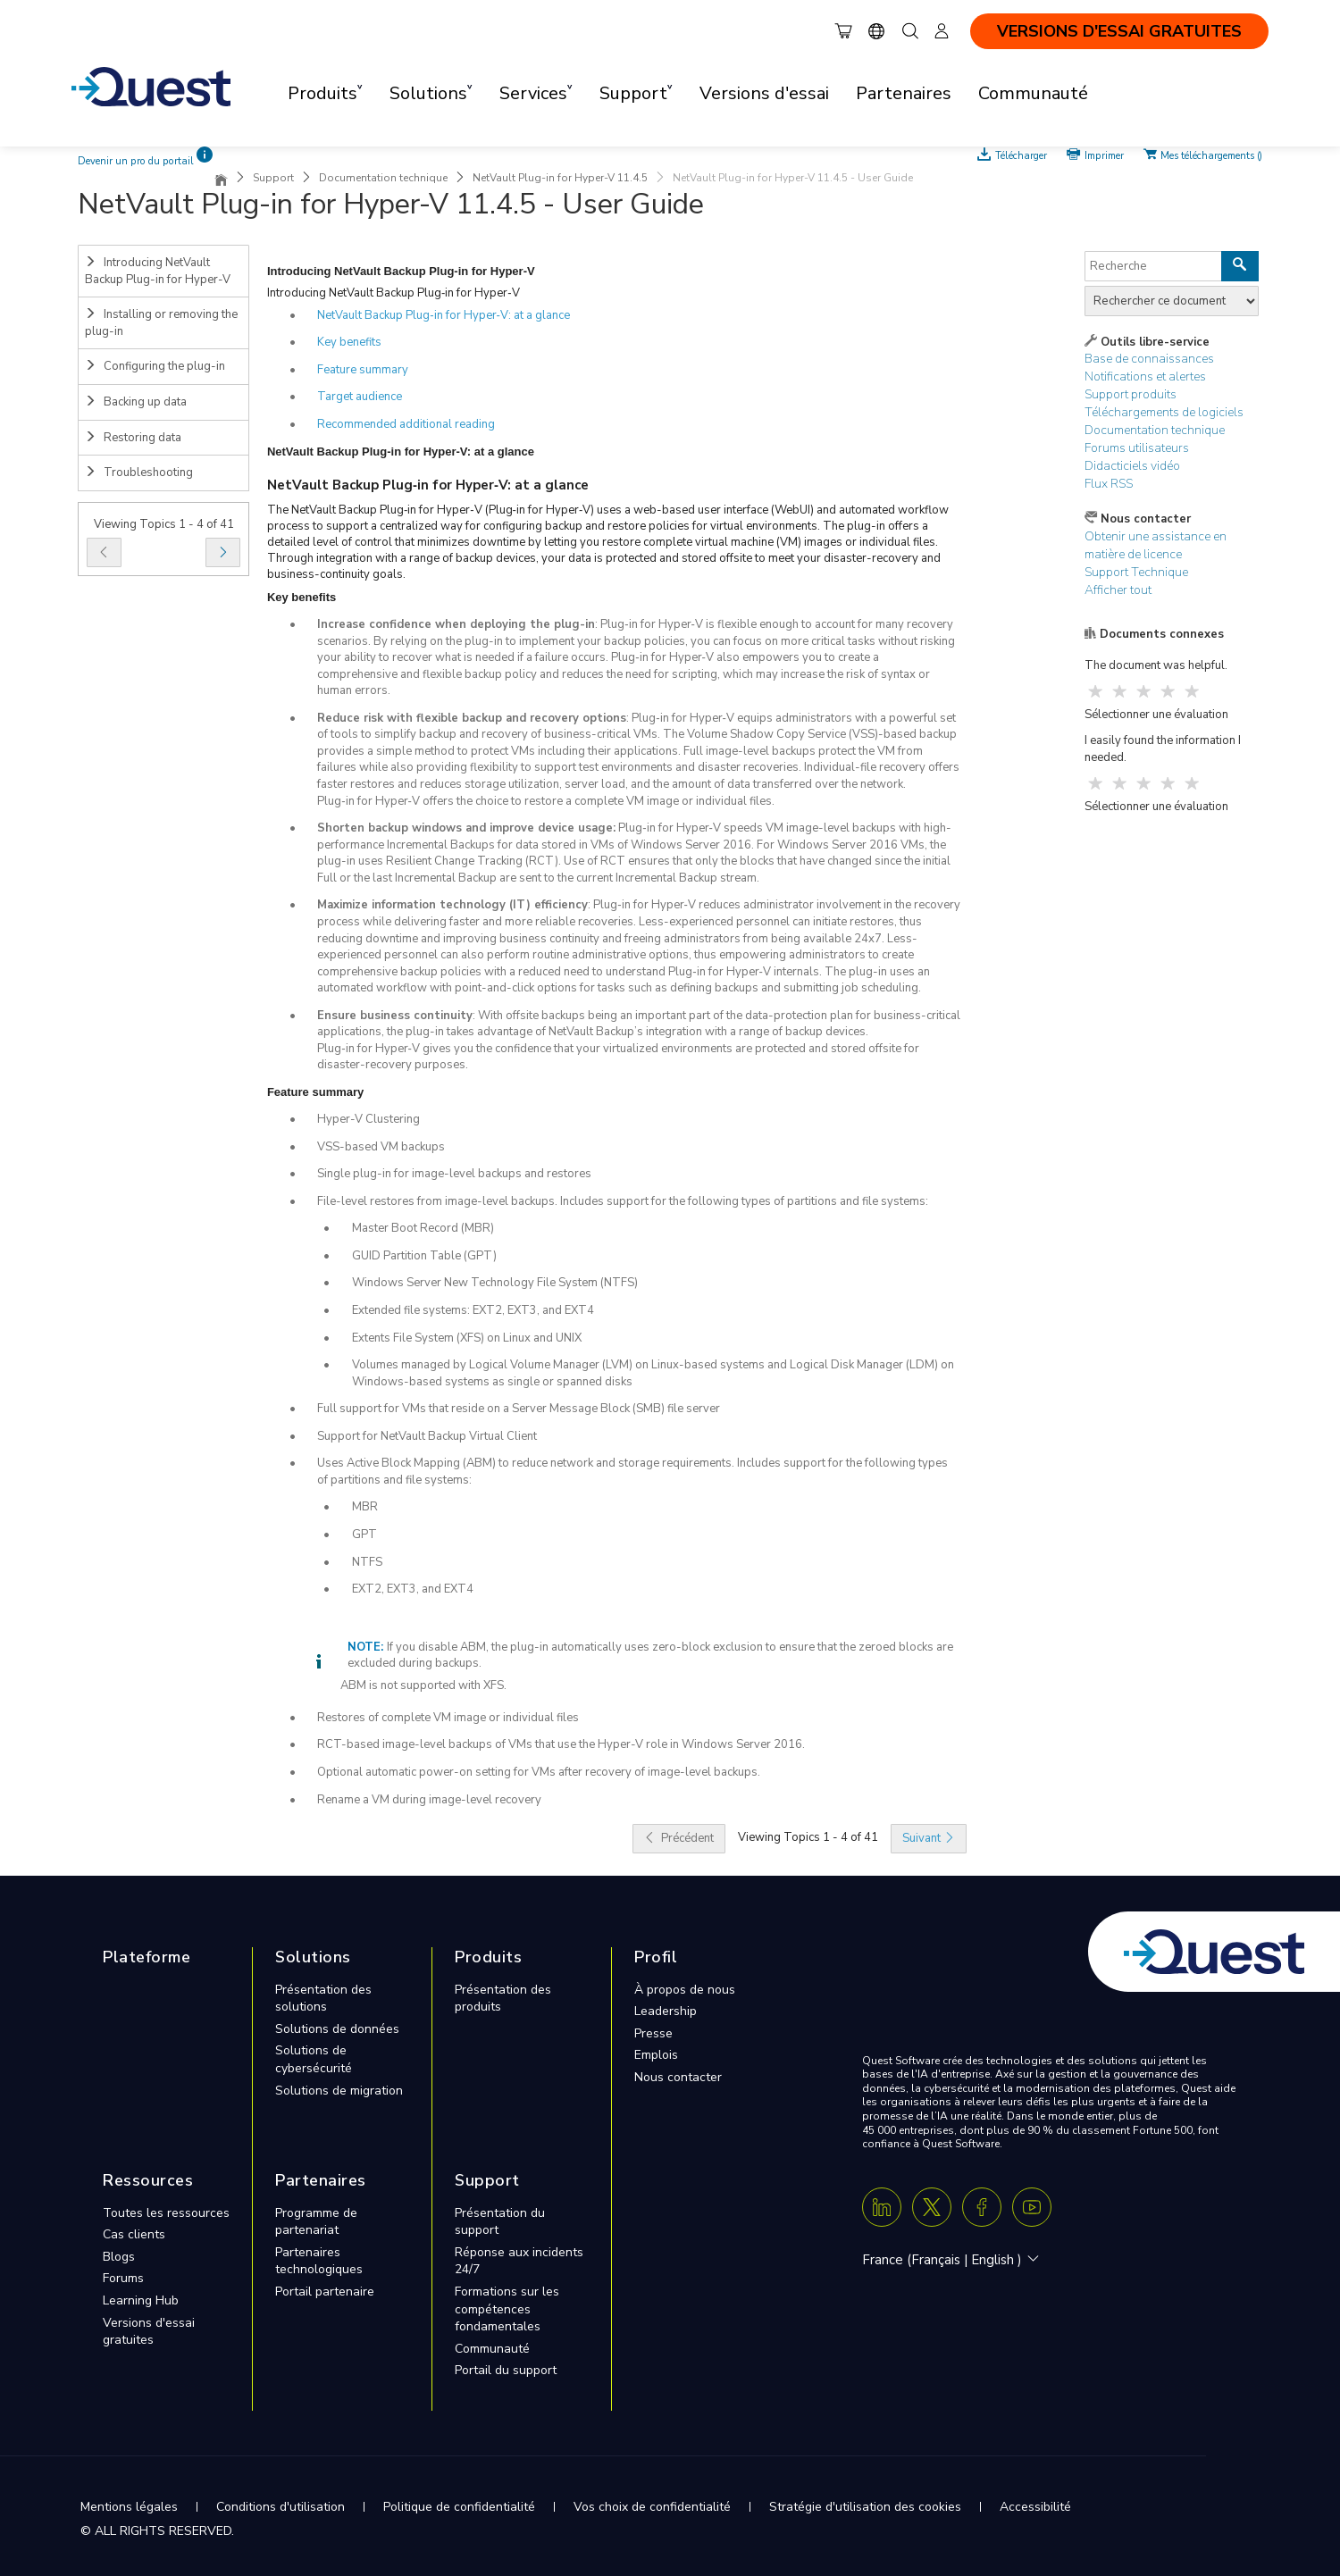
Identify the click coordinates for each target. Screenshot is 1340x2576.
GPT (364, 1534)
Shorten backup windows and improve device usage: (466, 828)
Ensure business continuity (395, 1016)
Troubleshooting (139, 472)
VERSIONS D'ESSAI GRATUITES (1119, 31)
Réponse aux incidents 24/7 (519, 2261)
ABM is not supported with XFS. (423, 1685)
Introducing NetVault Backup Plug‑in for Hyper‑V (393, 293)
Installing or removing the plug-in (161, 322)
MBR (365, 1507)
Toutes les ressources (166, 2212)
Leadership (665, 2011)
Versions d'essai (764, 93)
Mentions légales (129, 2506)
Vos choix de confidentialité (652, 2506)
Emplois (656, 2054)
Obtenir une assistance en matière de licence (1156, 545)
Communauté (1033, 93)
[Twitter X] (931, 2207)
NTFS (367, 1562)
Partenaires (903, 93)
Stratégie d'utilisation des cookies (865, 2506)
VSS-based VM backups (381, 1147)
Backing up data (136, 402)
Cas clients (134, 2234)
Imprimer (1104, 154)
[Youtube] (1031, 2207)
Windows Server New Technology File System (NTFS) (495, 1283)
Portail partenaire (324, 2291)
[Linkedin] (881, 2207)
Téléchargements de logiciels (1164, 412)
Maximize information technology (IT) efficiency (452, 905)
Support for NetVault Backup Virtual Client (427, 1436)
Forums (123, 2278)
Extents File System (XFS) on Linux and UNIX (467, 1338)
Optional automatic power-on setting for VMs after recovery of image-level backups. (538, 1772)
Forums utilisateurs (1137, 447)
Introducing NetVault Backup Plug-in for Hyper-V (157, 271)
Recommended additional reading (406, 424)
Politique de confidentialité (459, 2506)
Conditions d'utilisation (280, 2506)
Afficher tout (1118, 589)
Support (273, 178)
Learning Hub (141, 2300)
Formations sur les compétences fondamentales (507, 2309)
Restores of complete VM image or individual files (448, 1718)
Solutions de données (337, 2028)
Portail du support (506, 2370)
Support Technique (1136, 572)
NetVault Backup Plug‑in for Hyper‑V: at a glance (443, 315)
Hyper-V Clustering (368, 1119)
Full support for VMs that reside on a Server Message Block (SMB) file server (518, 1409)
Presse (653, 2033)
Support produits (1131, 394)
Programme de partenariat (316, 2221)
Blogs (119, 2256)
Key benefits (349, 342)
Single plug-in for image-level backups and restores (454, 1174)
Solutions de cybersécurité (313, 2059)
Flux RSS (1109, 483)
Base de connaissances (1149, 358)
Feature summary (362, 370)
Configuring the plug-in (155, 366)
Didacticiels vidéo (1132, 465)
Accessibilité (1035, 2506)
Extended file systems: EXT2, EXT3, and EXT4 (473, 1310)
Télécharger (1022, 154)
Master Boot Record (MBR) (423, 1228)
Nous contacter (678, 2077)
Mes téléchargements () (1211, 154)
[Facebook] (981, 2207)
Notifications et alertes (1145, 376)
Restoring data (133, 438)
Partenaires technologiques (319, 2261)
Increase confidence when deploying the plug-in (456, 624)
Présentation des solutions (323, 1998)
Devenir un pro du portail (136, 161)
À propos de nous (684, 1989)
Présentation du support (500, 2221)
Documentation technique (383, 178)
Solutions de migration (339, 2090)
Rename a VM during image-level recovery (429, 1800)
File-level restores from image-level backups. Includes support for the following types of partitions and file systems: (622, 1201)
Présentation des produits (503, 1998)
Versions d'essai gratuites (149, 2331)
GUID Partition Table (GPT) (424, 1256)
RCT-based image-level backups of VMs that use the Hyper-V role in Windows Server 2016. (561, 1744)
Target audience (359, 397)
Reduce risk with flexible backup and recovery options (471, 718)
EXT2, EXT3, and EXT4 (412, 1589)
